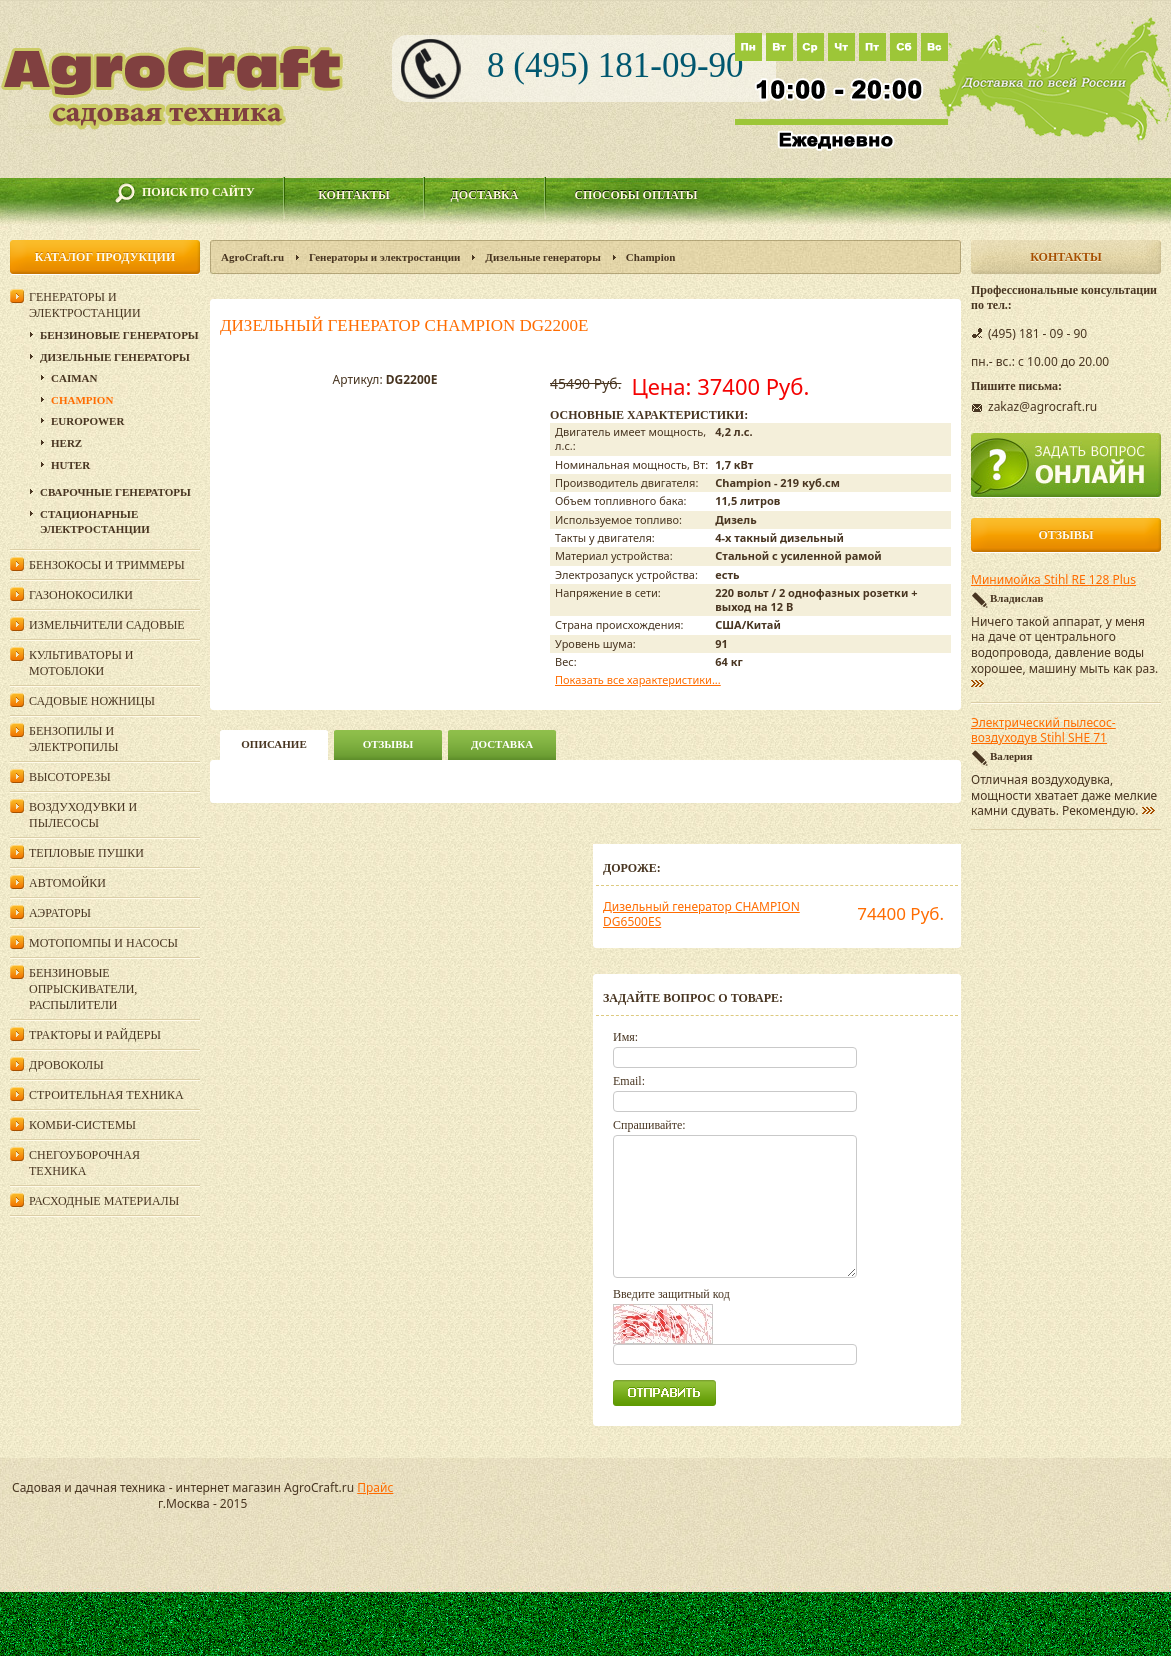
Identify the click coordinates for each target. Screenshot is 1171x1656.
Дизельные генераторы (543, 257)
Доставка (485, 195)
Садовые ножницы (92, 701)
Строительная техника (106, 1095)
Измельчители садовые (107, 625)
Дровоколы (66, 1065)
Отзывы (388, 744)
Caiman (74, 378)
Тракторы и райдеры (95, 1035)
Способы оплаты (635, 195)
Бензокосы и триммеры (107, 565)
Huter (70, 465)
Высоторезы (70, 777)
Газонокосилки (81, 595)
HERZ (66, 443)
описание (273, 744)
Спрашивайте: (649, 1125)
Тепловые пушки (86, 853)
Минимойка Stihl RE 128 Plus (1053, 580)
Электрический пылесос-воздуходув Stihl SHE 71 (1043, 731)
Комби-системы (82, 1125)
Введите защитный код (671, 1294)
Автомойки (67, 883)
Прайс (375, 1487)
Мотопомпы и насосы (103, 943)
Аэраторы (60, 913)
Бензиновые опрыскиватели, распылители (83, 989)
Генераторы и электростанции (384, 257)
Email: (629, 1081)
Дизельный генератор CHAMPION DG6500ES (701, 914)
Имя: (625, 1037)
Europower (87, 421)
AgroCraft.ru (252, 257)
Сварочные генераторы (115, 492)
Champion (651, 257)
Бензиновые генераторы (119, 335)
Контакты (354, 195)
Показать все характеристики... (638, 679)
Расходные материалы (104, 1201)
